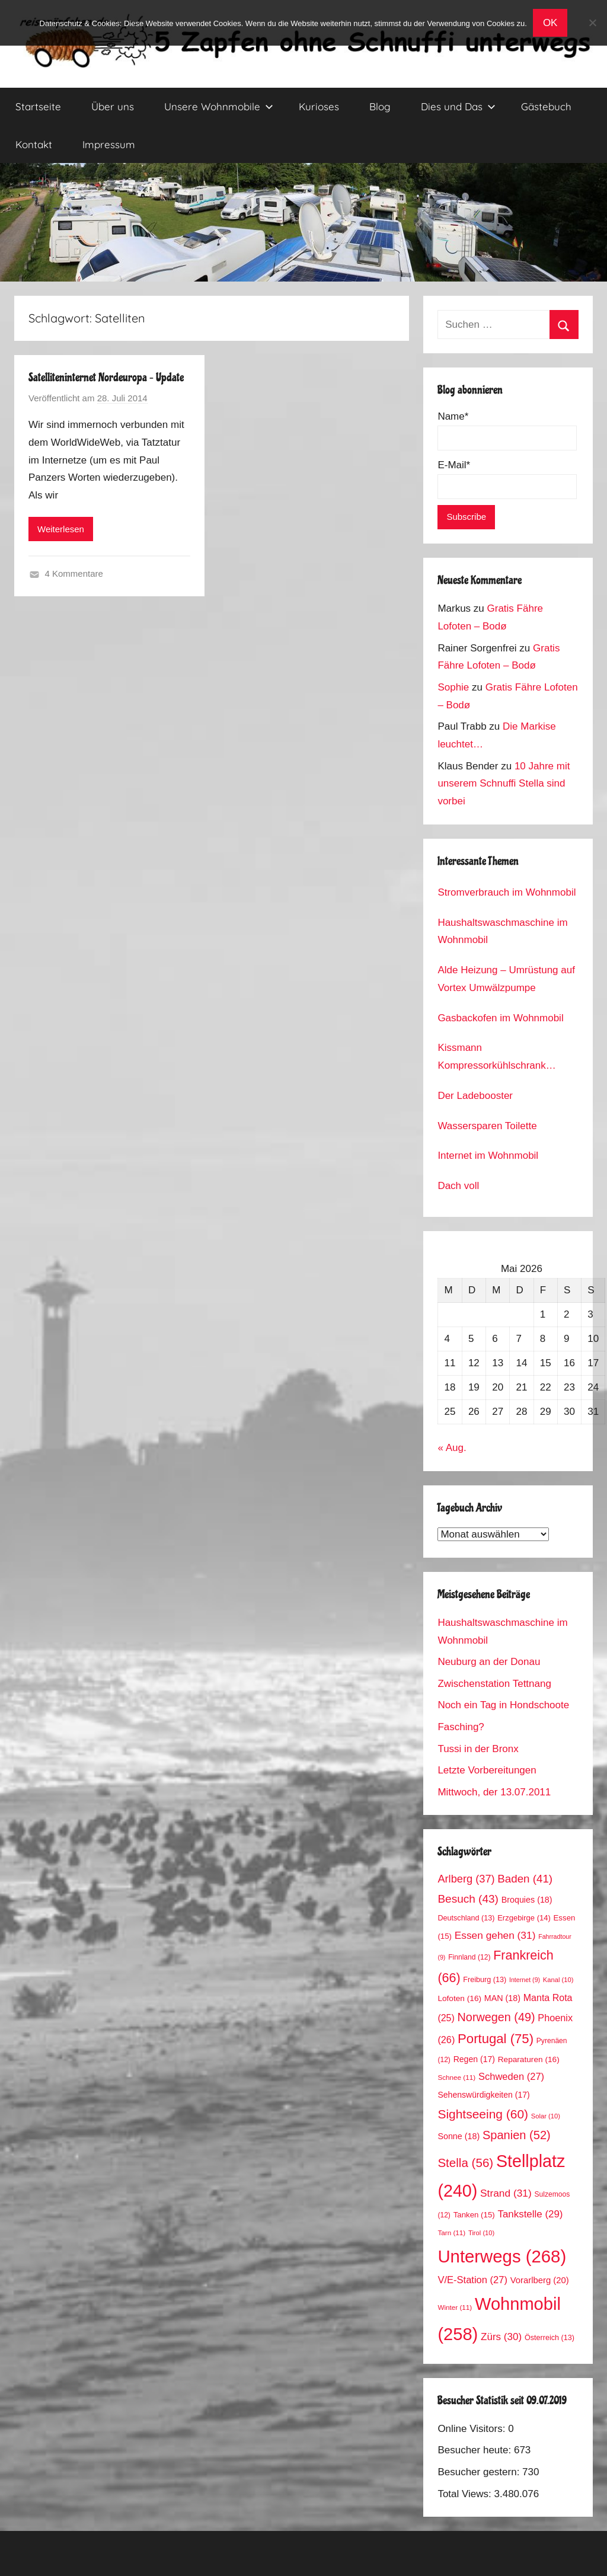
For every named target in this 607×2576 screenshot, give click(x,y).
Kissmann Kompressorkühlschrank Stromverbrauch (491, 1058)
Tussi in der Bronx (477, 1748)
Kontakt (33, 144)
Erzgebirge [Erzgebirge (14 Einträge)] (524, 1917)
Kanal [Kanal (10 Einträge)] (558, 1979)
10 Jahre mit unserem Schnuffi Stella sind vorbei (503, 783)
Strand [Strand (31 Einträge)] (506, 2193)
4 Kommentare (74, 573)
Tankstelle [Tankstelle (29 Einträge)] (530, 2214)
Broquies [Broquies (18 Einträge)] (526, 1899)
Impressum (108, 144)
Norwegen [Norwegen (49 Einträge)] (496, 2017)
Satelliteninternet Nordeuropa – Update (106, 377)
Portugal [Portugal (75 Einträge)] (495, 2038)
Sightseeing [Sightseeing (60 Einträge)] (482, 2114)
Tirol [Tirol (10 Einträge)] (481, 2232)
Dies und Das (458, 106)
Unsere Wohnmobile (218, 106)
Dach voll (458, 1185)
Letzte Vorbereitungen (486, 1770)
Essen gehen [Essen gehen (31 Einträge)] (495, 1935)
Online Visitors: (472, 2428)
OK (550, 22)
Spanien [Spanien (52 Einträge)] (517, 2135)
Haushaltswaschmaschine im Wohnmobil (502, 931)
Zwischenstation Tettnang (494, 1683)
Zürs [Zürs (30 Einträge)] (501, 2336)
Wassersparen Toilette (486, 1126)
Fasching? (460, 1727)
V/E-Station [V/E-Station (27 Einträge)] (472, 2280)
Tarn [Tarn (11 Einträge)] (451, 2232)
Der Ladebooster (475, 1095)
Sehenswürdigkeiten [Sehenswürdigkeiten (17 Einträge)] (483, 2094)
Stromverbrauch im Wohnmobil (506, 892)
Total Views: (465, 2494)
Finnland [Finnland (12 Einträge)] (469, 1957)
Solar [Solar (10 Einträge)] (545, 2116)
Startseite (38, 106)
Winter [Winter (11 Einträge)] (454, 2307)
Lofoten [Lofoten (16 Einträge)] (459, 1998)
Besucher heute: (475, 2450)
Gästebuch (546, 106)
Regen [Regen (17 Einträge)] (474, 2059)
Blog (380, 106)
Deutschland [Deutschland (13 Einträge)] (465, 1918)
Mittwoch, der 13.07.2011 (494, 1792)
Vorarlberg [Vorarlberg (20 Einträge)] (539, 2280)
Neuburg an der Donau (488, 1661)
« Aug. (451, 1447)
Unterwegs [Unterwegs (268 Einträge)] (501, 2256)
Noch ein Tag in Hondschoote (503, 1705)
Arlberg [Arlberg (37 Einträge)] (465, 1878)
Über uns (112, 106)
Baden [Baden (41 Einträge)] (524, 1878)
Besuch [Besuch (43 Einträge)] (468, 1899)
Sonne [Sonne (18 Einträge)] (458, 2136)
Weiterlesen (60, 529)
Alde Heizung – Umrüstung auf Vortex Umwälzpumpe (506, 978)
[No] (592, 22)
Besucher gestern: (479, 2472)
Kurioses (319, 106)
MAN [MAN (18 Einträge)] (502, 1998)
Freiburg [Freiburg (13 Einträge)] (484, 1980)
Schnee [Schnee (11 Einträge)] (456, 2077)
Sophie (453, 687)
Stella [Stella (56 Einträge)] (465, 2162)
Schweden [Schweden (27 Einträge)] (511, 2076)
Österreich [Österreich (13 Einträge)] (549, 2338)
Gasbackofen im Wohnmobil (500, 1018)
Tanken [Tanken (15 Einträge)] (474, 2214)
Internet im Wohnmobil (487, 1155)
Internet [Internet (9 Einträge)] (524, 1979)
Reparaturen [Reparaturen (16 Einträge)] (529, 2059)
